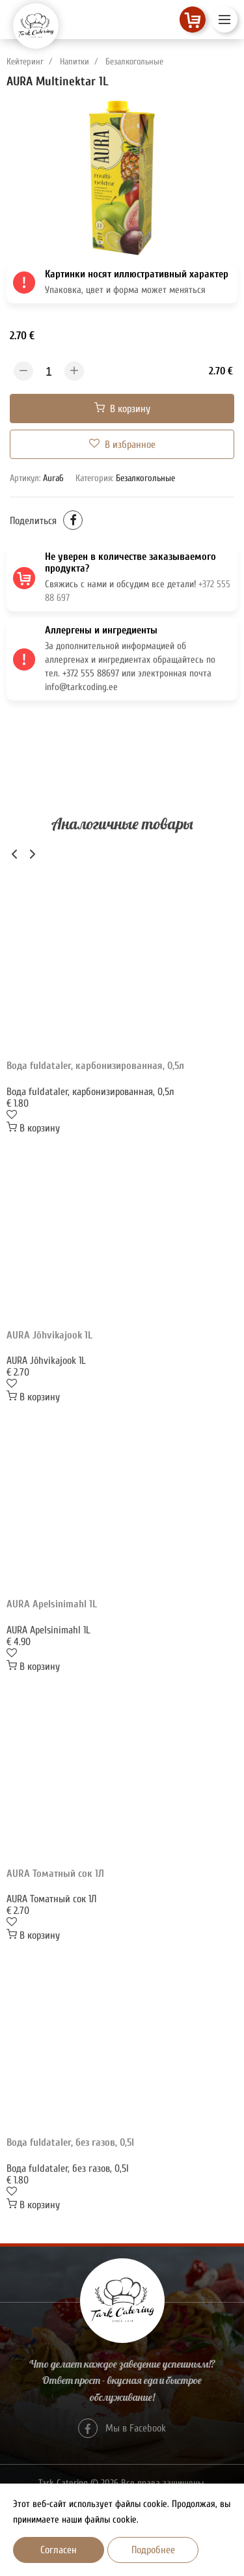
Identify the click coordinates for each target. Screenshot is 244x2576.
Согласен (58, 2550)
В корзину (122, 408)
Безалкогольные (134, 61)
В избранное (122, 444)
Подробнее (153, 2550)
